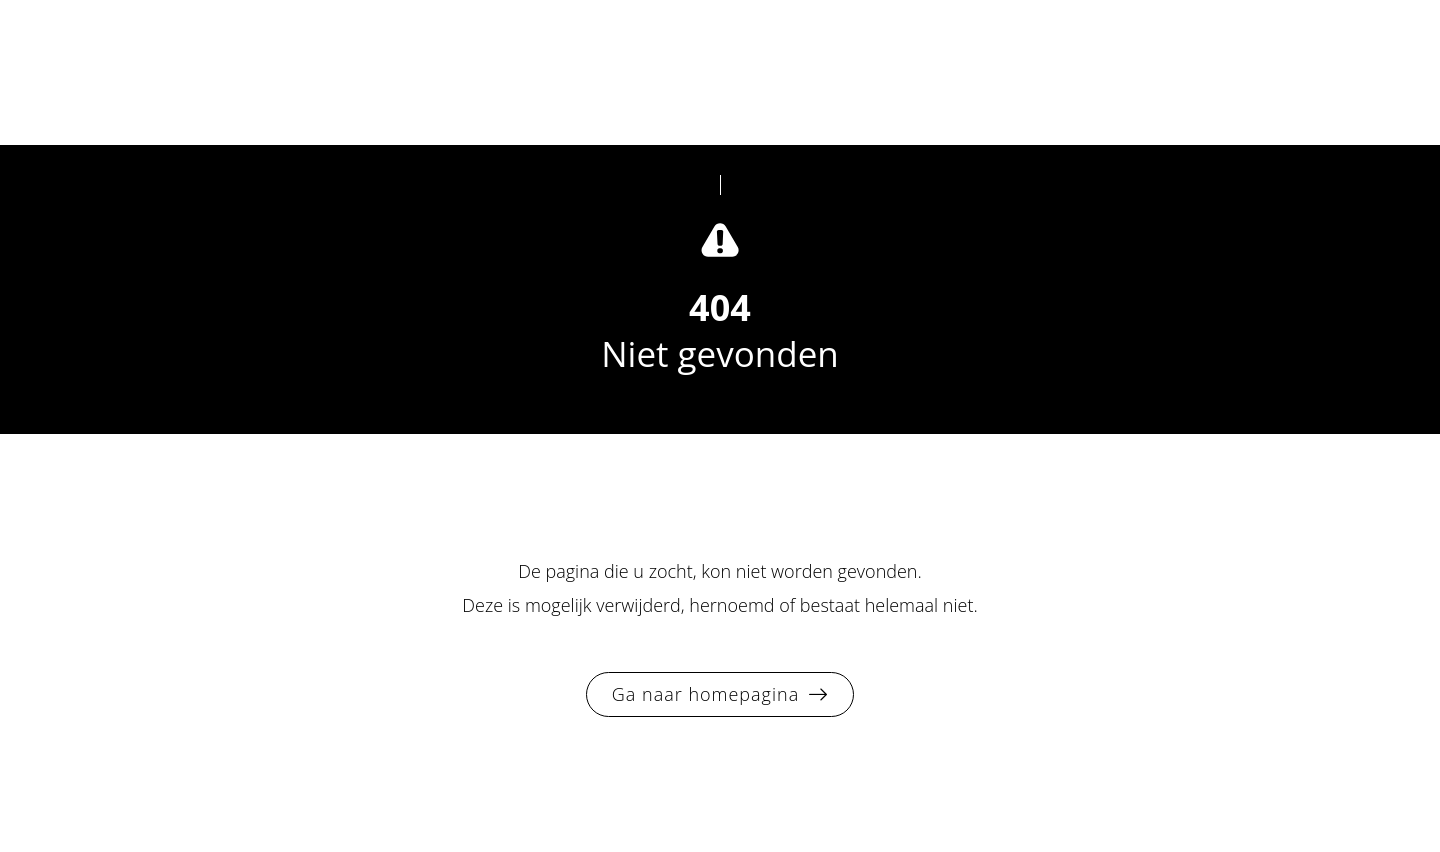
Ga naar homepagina (705, 694)
